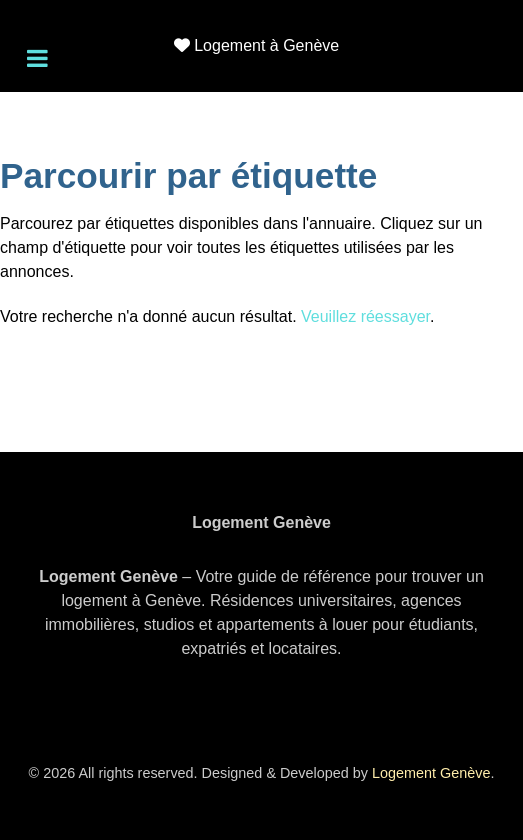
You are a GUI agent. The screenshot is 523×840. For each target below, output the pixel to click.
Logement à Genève (266, 45)
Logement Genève (431, 773)
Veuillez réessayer (365, 316)
